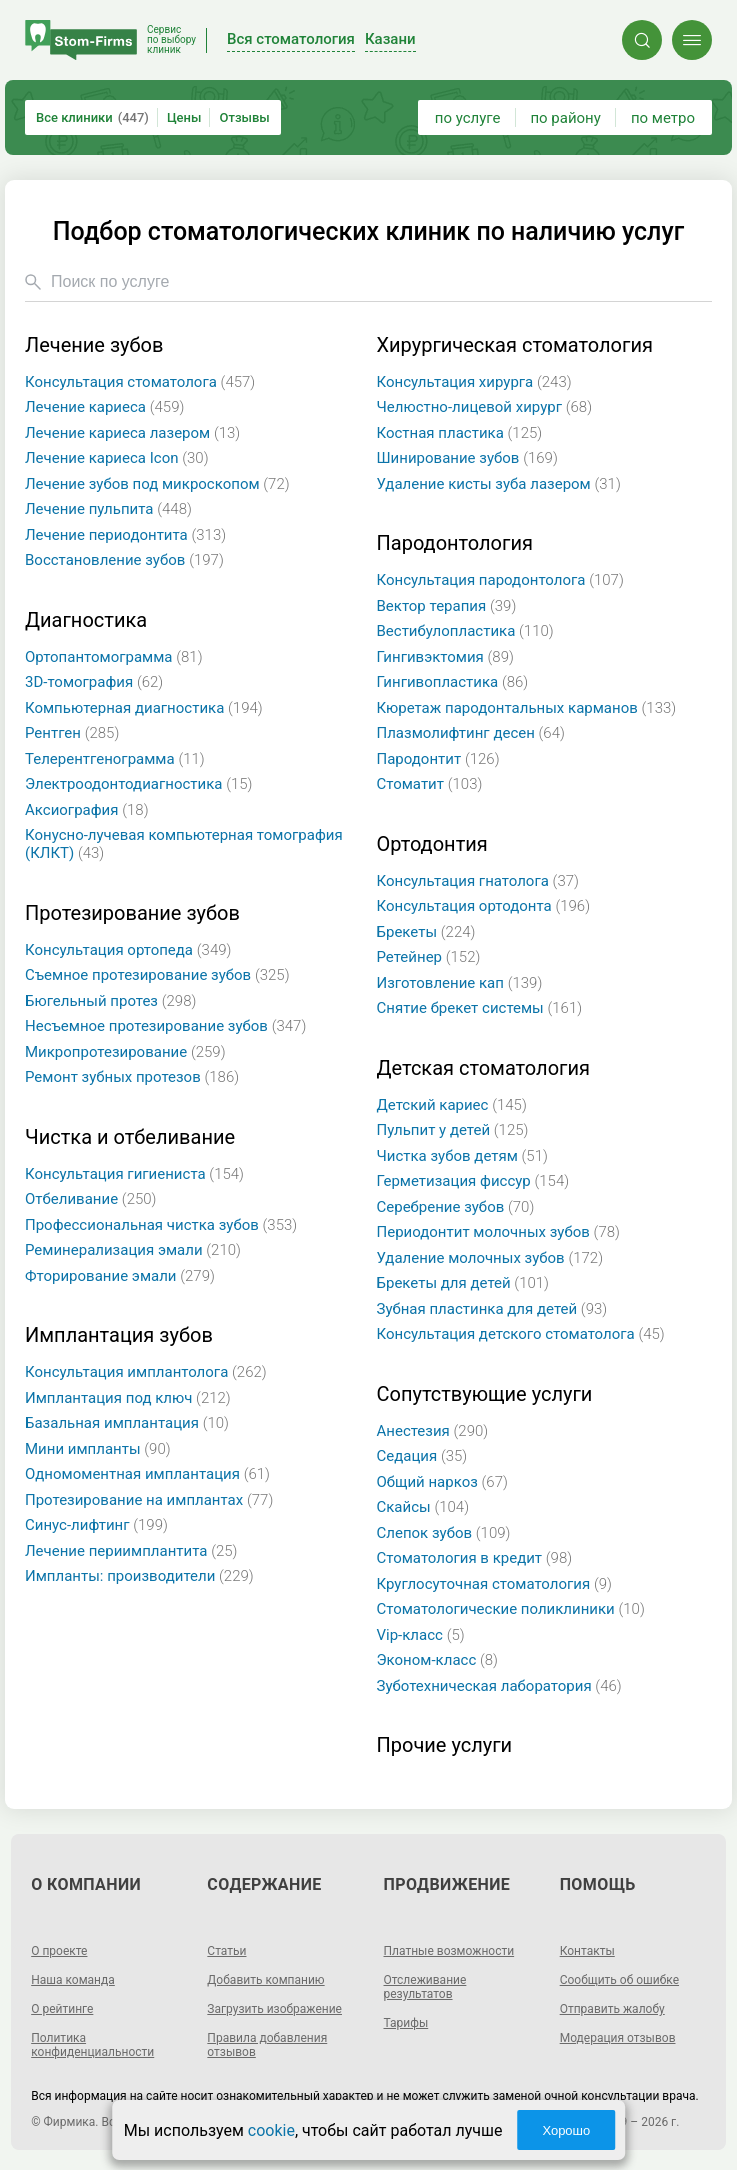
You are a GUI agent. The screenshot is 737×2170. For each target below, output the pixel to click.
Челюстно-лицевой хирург (485, 407)
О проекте (59, 1951)
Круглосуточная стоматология (494, 1584)
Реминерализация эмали (133, 1250)
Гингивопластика (453, 682)
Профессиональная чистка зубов (161, 1225)
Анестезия (433, 1431)
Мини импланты (98, 1449)
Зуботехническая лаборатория (499, 1686)
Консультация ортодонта (484, 906)
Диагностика (86, 620)
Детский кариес (452, 1105)
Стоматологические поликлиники (511, 1609)
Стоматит (430, 784)
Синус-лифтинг (96, 1525)
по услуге (468, 118)
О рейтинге (62, 2009)
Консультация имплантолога (146, 1372)
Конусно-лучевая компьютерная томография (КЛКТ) (184, 844)
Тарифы (406, 2023)
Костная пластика (460, 433)
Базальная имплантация (127, 1423)
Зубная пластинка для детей (492, 1309)
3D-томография (94, 682)
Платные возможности (449, 1951)
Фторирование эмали (120, 1276)
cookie (271, 2130)
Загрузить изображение (274, 2009)
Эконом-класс (437, 1660)
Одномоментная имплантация (147, 1474)
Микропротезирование (125, 1052)
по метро (663, 118)
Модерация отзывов (618, 2038)
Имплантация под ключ (128, 1398)
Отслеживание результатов (425, 1987)
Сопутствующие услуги (485, 1394)
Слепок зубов (444, 1533)
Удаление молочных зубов (490, 1258)
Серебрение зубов (456, 1207)
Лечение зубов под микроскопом (157, 484)
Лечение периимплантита (131, 1551)
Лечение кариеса (104, 407)
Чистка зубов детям (462, 1156)
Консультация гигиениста (134, 1174)
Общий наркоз (442, 1482)
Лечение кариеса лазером (132, 433)
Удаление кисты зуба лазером (499, 484)
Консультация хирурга (474, 382)
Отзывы (244, 117)
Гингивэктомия (445, 657)
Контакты (587, 1951)
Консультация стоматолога (140, 382)
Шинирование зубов (467, 458)
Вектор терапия (447, 606)
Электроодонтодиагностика (139, 784)
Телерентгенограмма (115, 759)
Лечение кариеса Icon (117, 458)
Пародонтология (455, 543)
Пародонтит (438, 759)
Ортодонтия (432, 844)
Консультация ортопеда (128, 950)
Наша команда (73, 1980)
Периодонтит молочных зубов (498, 1232)
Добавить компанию (265, 1980)
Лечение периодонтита (125, 535)
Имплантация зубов (119, 1335)
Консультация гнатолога (478, 881)
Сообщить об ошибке (619, 1980)
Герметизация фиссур (473, 1181)
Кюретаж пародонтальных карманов (527, 708)
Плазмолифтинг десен (471, 733)
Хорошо (566, 2130)
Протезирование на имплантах (149, 1500)
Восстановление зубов (124, 560)
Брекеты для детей (463, 1283)
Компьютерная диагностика (144, 708)
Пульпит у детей (453, 1130)
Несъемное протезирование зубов (165, 1026)
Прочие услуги (445, 1745)
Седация (422, 1456)
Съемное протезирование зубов (157, 975)
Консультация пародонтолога (500, 580)
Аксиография (87, 810)
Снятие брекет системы (480, 1008)
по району (565, 118)
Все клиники (92, 117)
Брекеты (426, 932)
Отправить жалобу (612, 2009)
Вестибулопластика (465, 631)
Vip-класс (421, 1635)
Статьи (226, 1951)
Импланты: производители (139, 1576)
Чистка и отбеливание (130, 1137)
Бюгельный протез (110, 1001)
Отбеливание (91, 1199)
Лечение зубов (94, 345)
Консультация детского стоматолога (521, 1334)
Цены (184, 117)
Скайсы (423, 1507)
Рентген (72, 733)
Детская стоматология (483, 1068)
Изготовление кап (460, 983)
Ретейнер (429, 957)
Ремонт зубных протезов (132, 1077)
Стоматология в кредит (475, 1558)
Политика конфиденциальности (92, 2045)
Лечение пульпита (108, 509)
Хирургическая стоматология (515, 345)
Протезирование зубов (132, 913)
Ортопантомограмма (114, 657)
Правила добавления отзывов (267, 2045)
